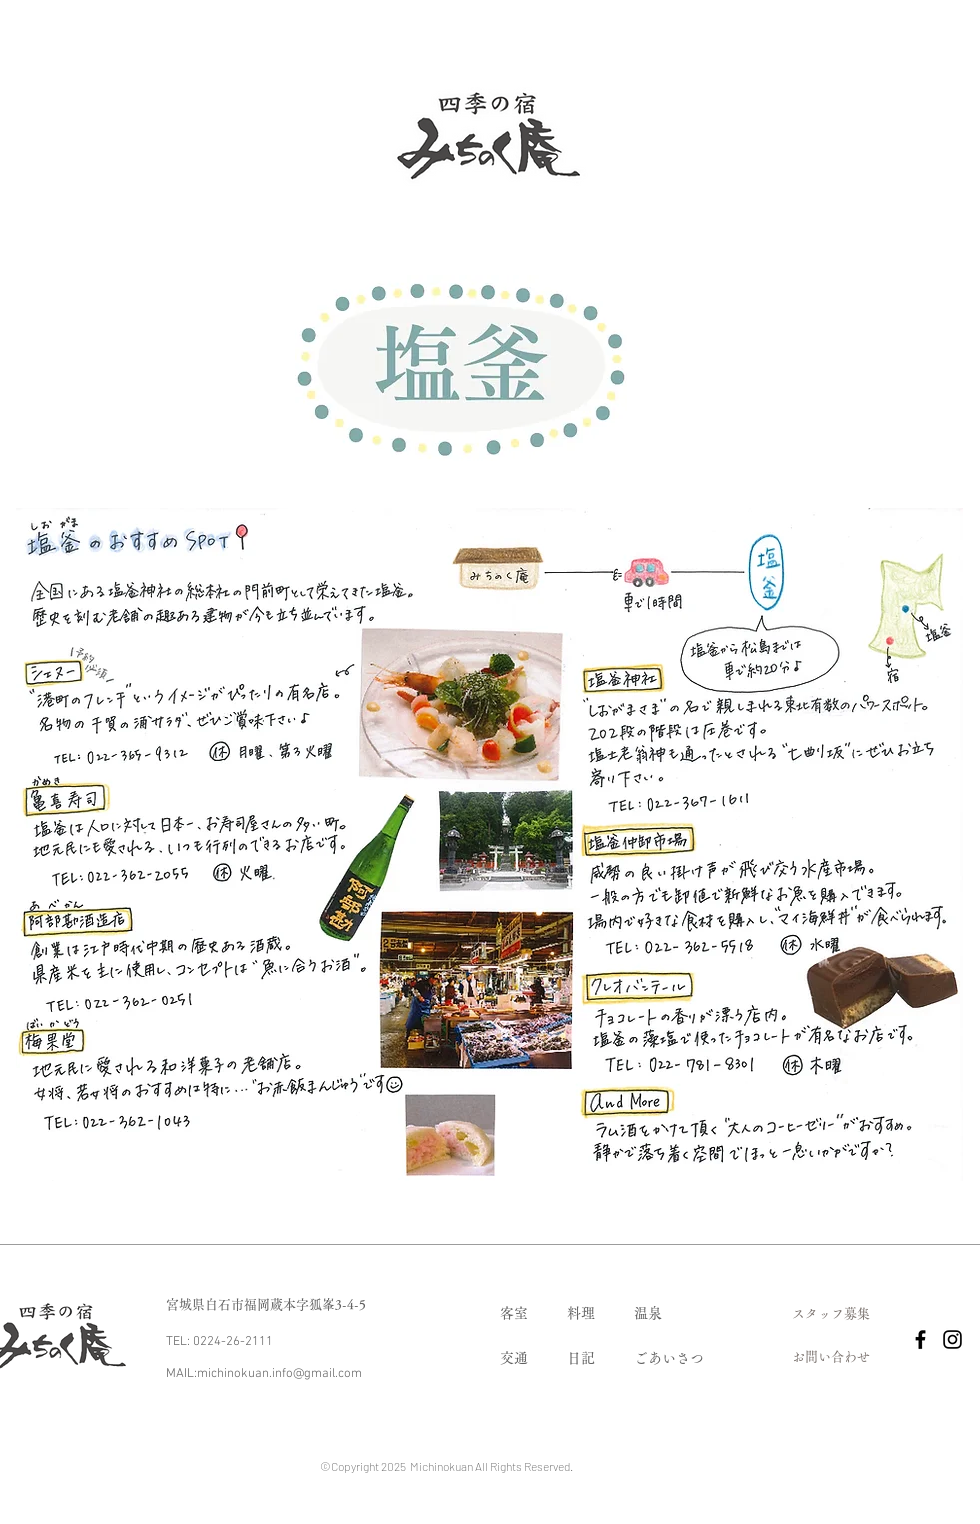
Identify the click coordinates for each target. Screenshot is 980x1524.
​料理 (581, 1313)
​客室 (514, 1313)
